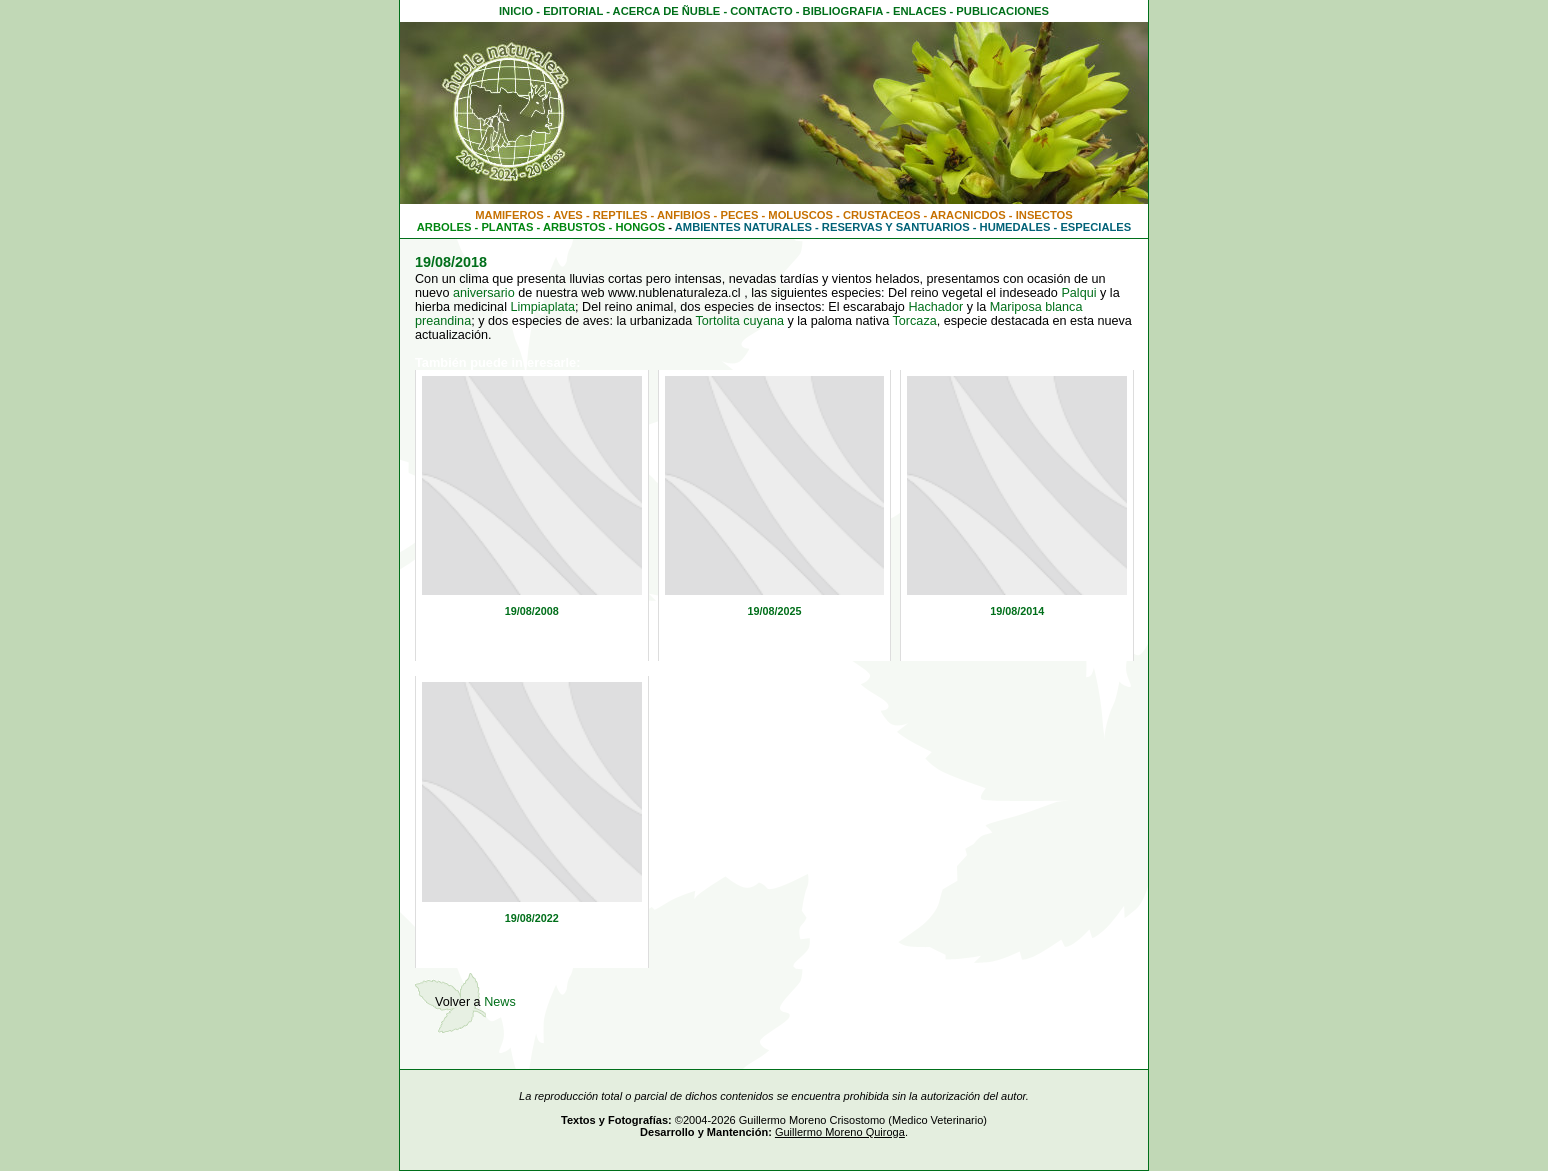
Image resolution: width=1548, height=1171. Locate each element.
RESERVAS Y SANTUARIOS (896, 227)
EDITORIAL (573, 11)
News (500, 1002)
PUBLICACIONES (1002, 11)
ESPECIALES (1095, 227)
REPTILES (620, 215)
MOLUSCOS (800, 215)
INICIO (516, 11)
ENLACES (919, 11)
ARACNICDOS (968, 215)
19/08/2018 (451, 262)
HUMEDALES (1015, 227)
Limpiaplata (542, 307)
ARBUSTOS (574, 227)
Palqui (1078, 293)
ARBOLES (444, 227)
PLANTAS (507, 227)
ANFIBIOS (683, 215)
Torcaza (915, 321)
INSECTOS (1044, 215)
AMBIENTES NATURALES (743, 227)
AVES (568, 215)
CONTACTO (761, 11)
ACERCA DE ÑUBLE (667, 11)
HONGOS (640, 227)
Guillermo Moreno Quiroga (840, 1132)
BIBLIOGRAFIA (843, 11)
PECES (739, 215)
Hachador (935, 307)
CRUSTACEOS (882, 215)
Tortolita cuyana (740, 321)
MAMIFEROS (509, 215)
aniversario (484, 293)
